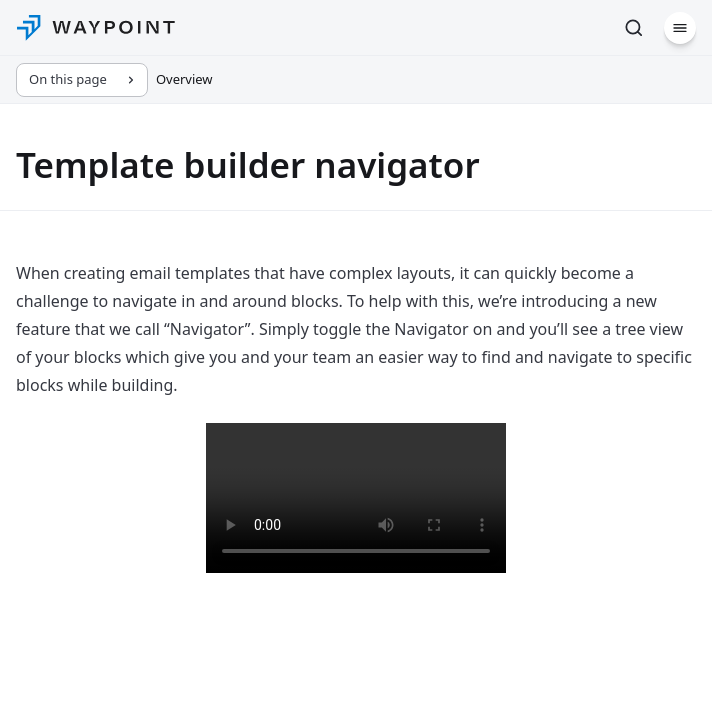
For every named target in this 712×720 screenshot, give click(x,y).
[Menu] (680, 28)
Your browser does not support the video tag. (356, 498)
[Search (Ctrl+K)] (634, 28)
